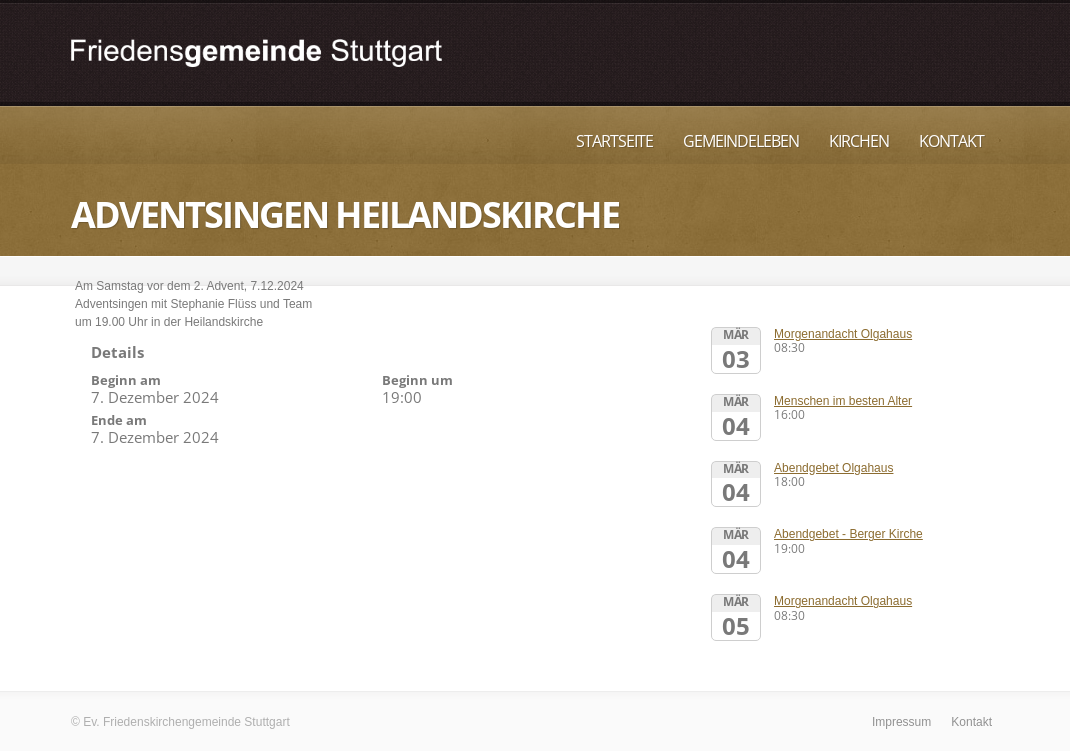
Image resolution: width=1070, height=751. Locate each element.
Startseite (614, 141)
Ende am (119, 420)
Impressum (901, 722)
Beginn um (417, 380)
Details (117, 352)
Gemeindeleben (741, 141)
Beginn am (126, 380)
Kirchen (859, 141)
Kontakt (951, 141)
